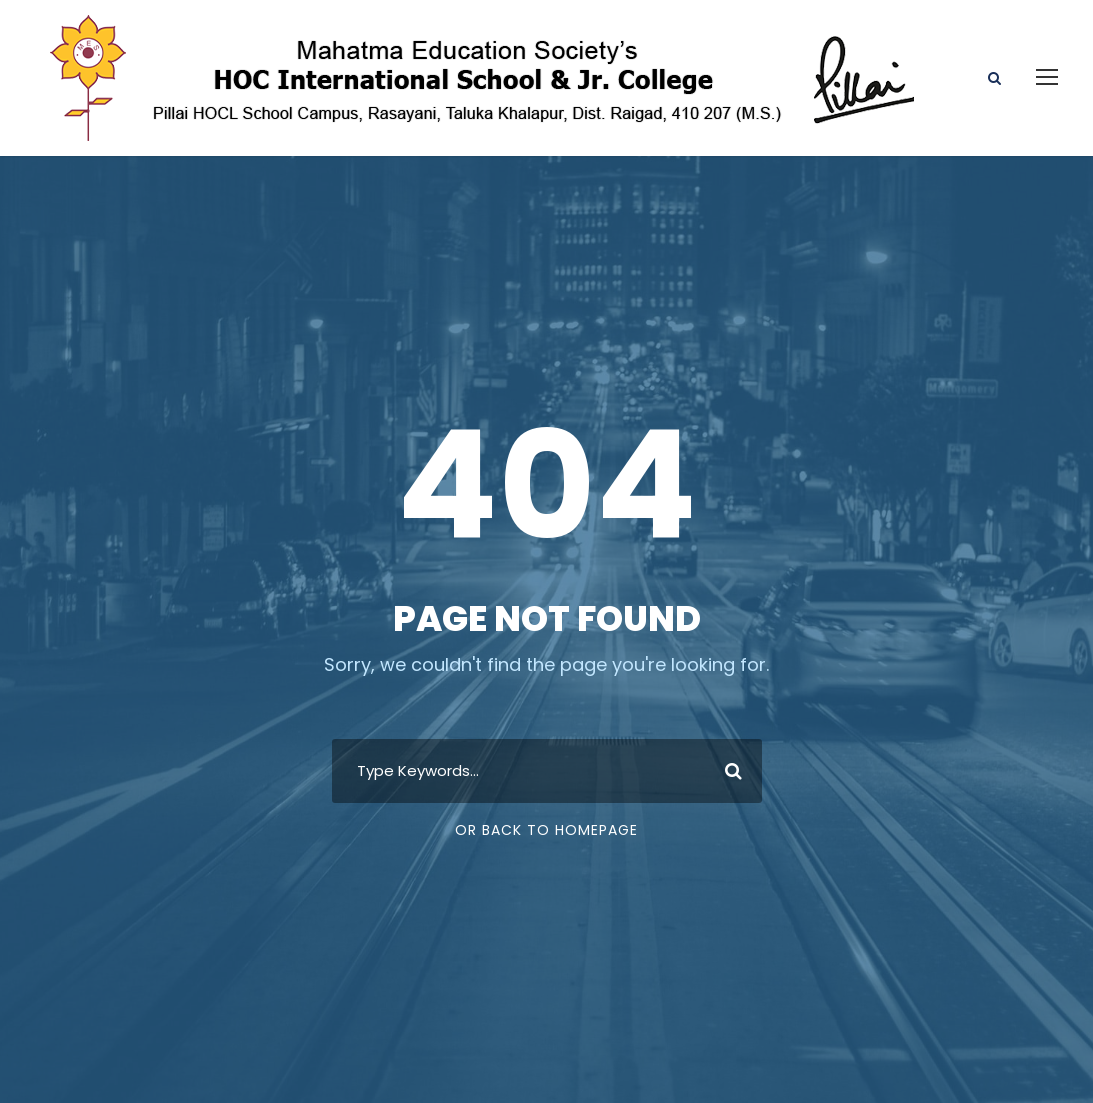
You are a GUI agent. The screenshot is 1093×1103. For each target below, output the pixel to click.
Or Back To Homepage (546, 830)
